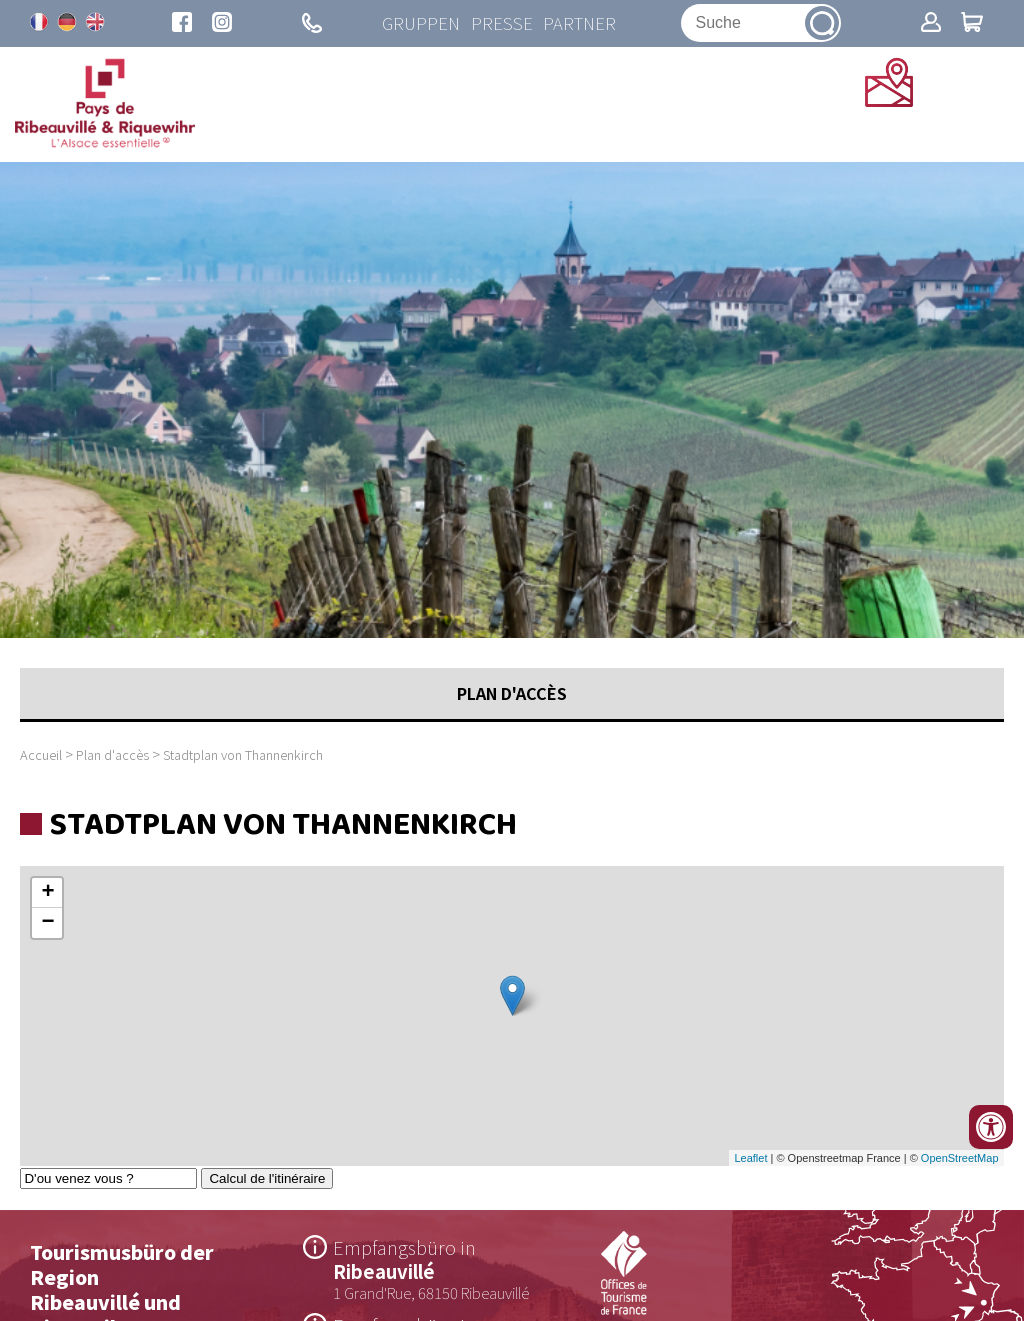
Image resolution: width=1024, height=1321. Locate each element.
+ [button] (47, 896)
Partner (578, 24)
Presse (499, 24)
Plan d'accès (112, 757)
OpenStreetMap (960, 1161)
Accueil (41, 757)
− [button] (47, 926)
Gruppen (418, 24)
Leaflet (750, 1161)
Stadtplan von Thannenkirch (243, 757)
